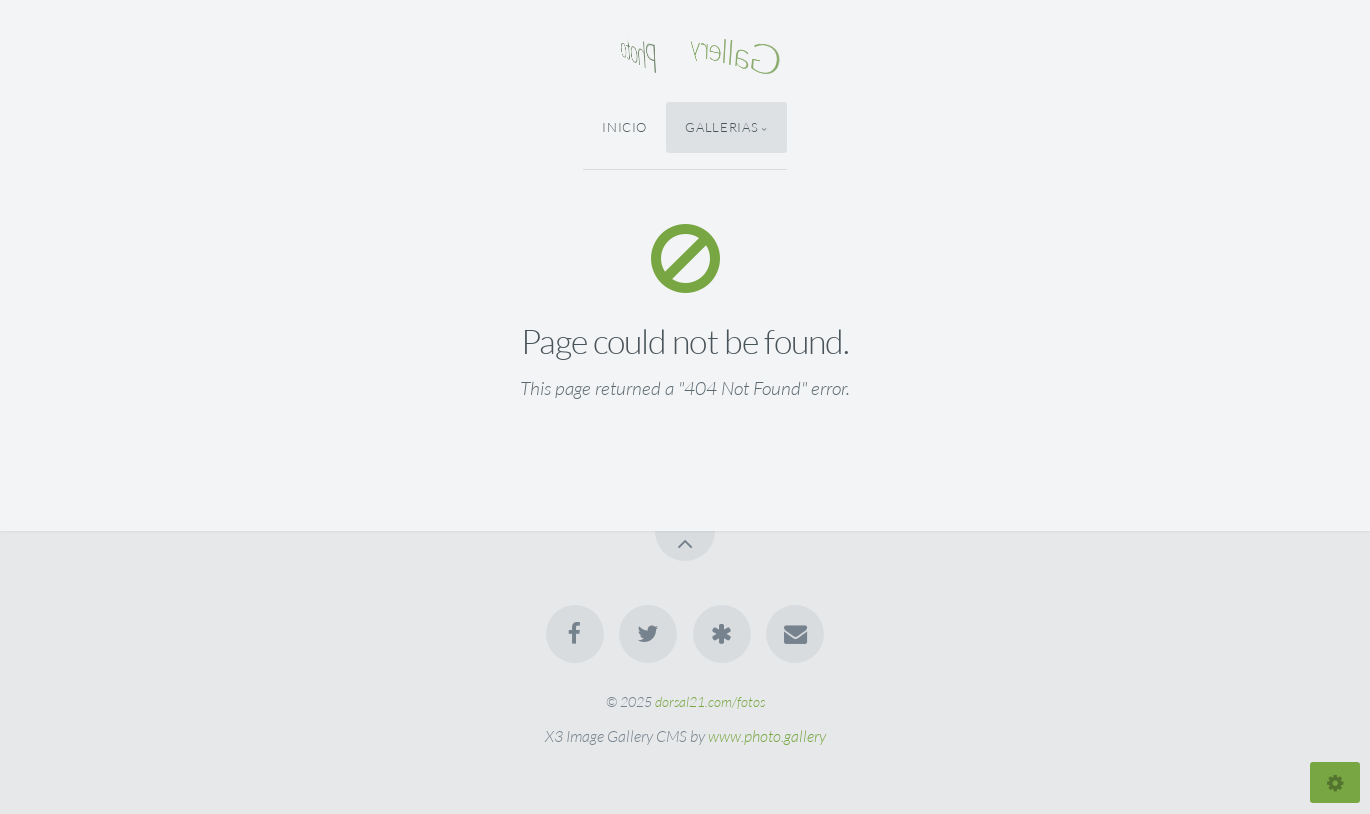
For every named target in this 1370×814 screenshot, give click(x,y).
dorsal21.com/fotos (710, 701)
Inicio (624, 127)
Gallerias (721, 127)
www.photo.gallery (767, 736)
